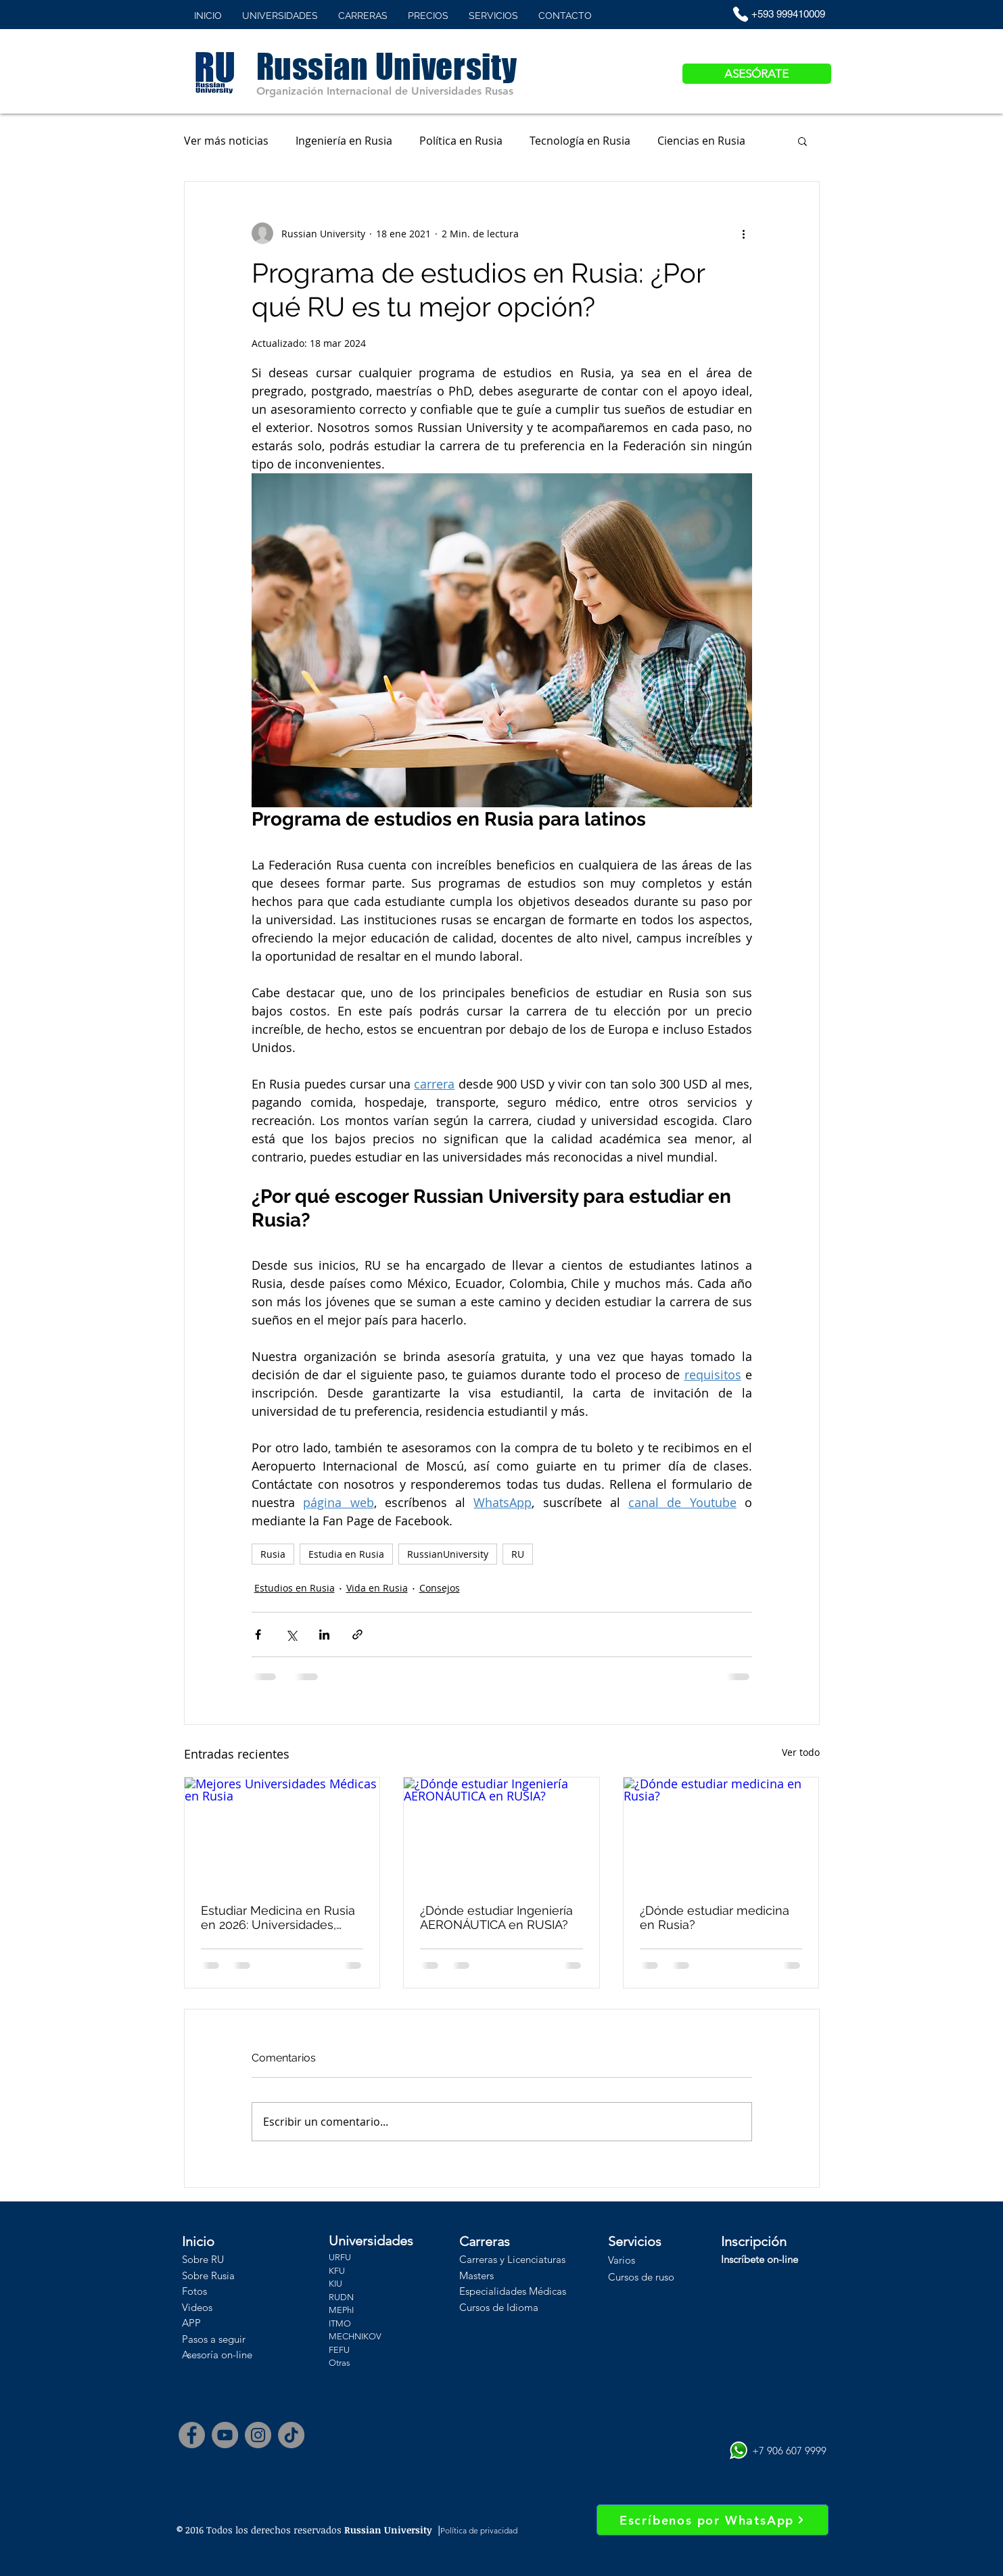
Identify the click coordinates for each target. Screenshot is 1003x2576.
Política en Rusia (461, 140)
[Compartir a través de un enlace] (357, 1634)
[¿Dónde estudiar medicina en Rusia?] (721, 1832)
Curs (618, 2276)
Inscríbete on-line (759, 2259)
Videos (197, 2307)
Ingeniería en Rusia (344, 140)
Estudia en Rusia (346, 1554)
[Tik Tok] (291, 2435)
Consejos (439, 1587)
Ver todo (801, 1752)
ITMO (340, 2323)
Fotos (194, 2291)
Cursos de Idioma (498, 2307)
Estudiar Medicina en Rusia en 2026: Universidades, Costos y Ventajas (278, 1917)
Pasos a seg (208, 2339)
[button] (802, 140)
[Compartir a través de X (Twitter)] (291, 1634)
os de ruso (651, 2276)
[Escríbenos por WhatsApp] (713, 2519)
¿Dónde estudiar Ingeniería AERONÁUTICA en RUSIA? (496, 1917)
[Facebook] (192, 2435)
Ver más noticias (226, 140)
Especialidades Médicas (512, 2291)
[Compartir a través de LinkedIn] (324, 1634)
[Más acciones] (744, 233)
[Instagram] (258, 2435)
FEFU (339, 2350)
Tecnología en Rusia (580, 140)
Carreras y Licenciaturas (512, 2259)
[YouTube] (225, 2435)
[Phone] (740, 14)
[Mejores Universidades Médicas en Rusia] (282, 1832)
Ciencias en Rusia (701, 140)
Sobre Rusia (208, 2275)
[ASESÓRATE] (756, 74)
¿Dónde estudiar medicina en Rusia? (714, 1917)
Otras (339, 2363)
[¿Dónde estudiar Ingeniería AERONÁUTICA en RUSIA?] (501, 1832)
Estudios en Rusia (294, 1587)
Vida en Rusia (377, 1587)
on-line (235, 2354)
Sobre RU (203, 2259)
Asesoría (200, 2354)
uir (240, 2339)
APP (191, 2322)
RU (517, 1554)
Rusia (272, 1554)
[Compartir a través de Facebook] (258, 1634)
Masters (476, 2275)
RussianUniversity (447, 1554)
